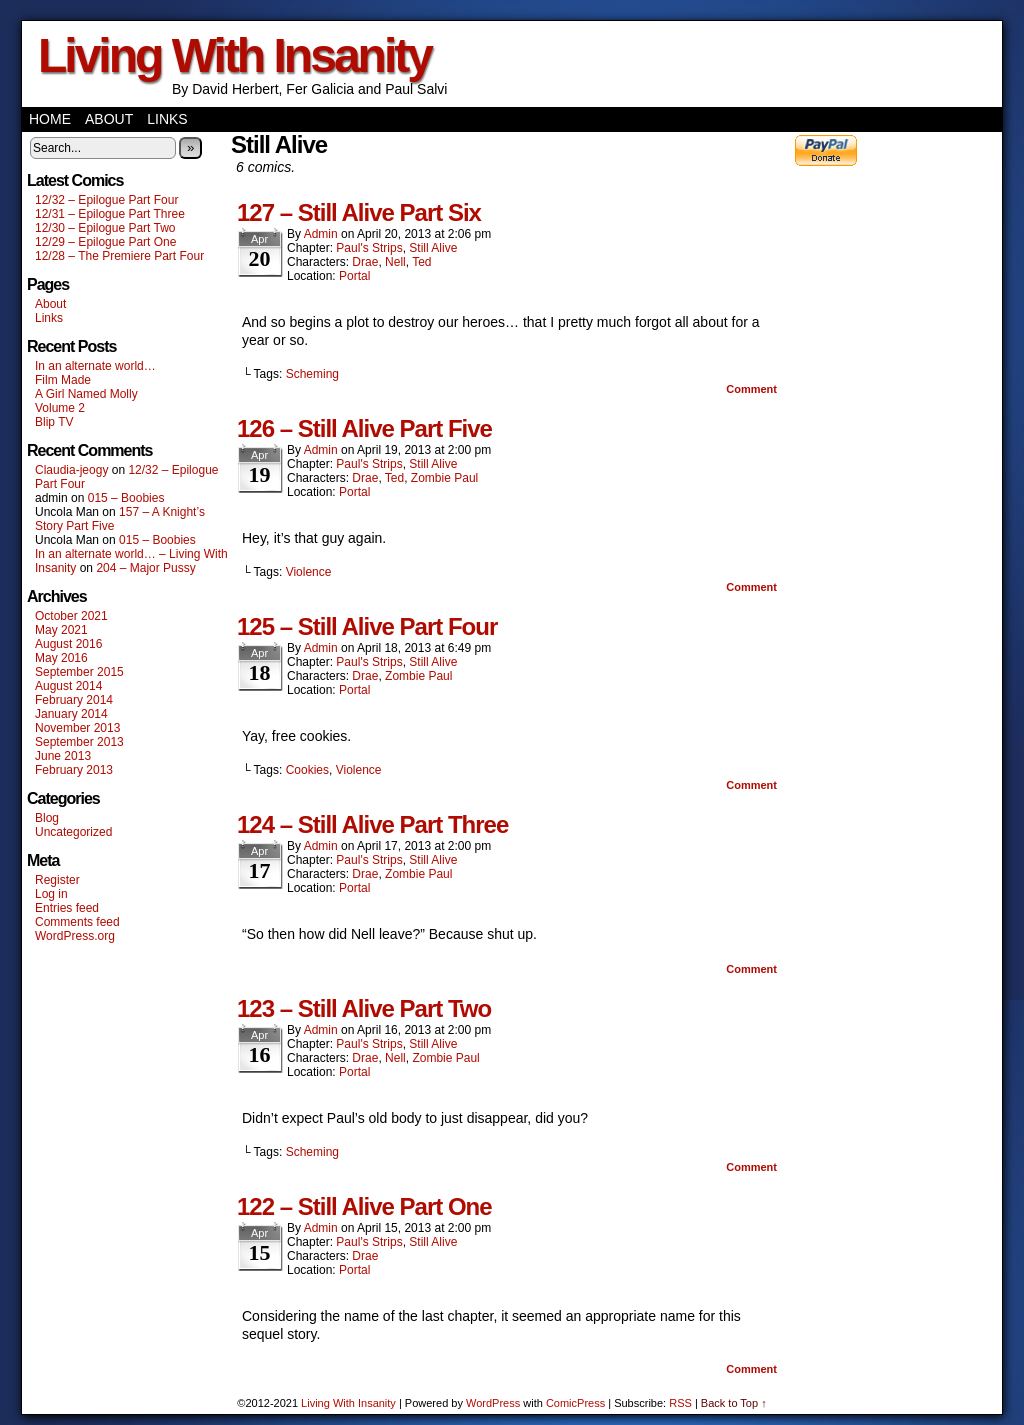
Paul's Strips (369, 248)
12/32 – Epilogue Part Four (106, 200)
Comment (751, 389)
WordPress (493, 1403)
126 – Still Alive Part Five (364, 428)
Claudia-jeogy (71, 470)
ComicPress (575, 1403)
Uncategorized (73, 832)
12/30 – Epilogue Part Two (105, 228)
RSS (680, 1403)
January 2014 (71, 714)
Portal (354, 276)
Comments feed (77, 922)
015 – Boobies (126, 498)
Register (57, 880)
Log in (51, 894)
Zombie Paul (444, 478)
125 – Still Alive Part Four (367, 626)
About (109, 119)
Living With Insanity (234, 55)
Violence (309, 572)
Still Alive (433, 248)
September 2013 (79, 742)
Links (167, 119)
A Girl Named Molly (86, 394)
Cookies (307, 770)
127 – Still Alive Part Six (359, 212)
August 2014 (68, 686)
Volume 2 (60, 408)
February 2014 (74, 700)
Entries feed (67, 908)
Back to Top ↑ (734, 1403)
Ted (421, 262)
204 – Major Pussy (145, 568)
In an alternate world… (95, 366)
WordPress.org (75, 936)
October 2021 (71, 616)
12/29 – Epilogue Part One (105, 242)
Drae (365, 262)
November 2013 (77, 728)
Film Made (63, 380)
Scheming (312, 374)
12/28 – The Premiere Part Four (119, 256)
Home (50, 119)
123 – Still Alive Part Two (364, 1008)
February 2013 (74, 770)
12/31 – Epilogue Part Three (110, 214)
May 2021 (61, 630)
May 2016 (61, 658)
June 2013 (63, 756)
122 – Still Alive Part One (364, 1206)
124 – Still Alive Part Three (372, 824)
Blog (47, 818)
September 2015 (79, 672)
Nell (395, 262)
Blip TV (54, 422)
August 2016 (68, 644)
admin (321, 234)
